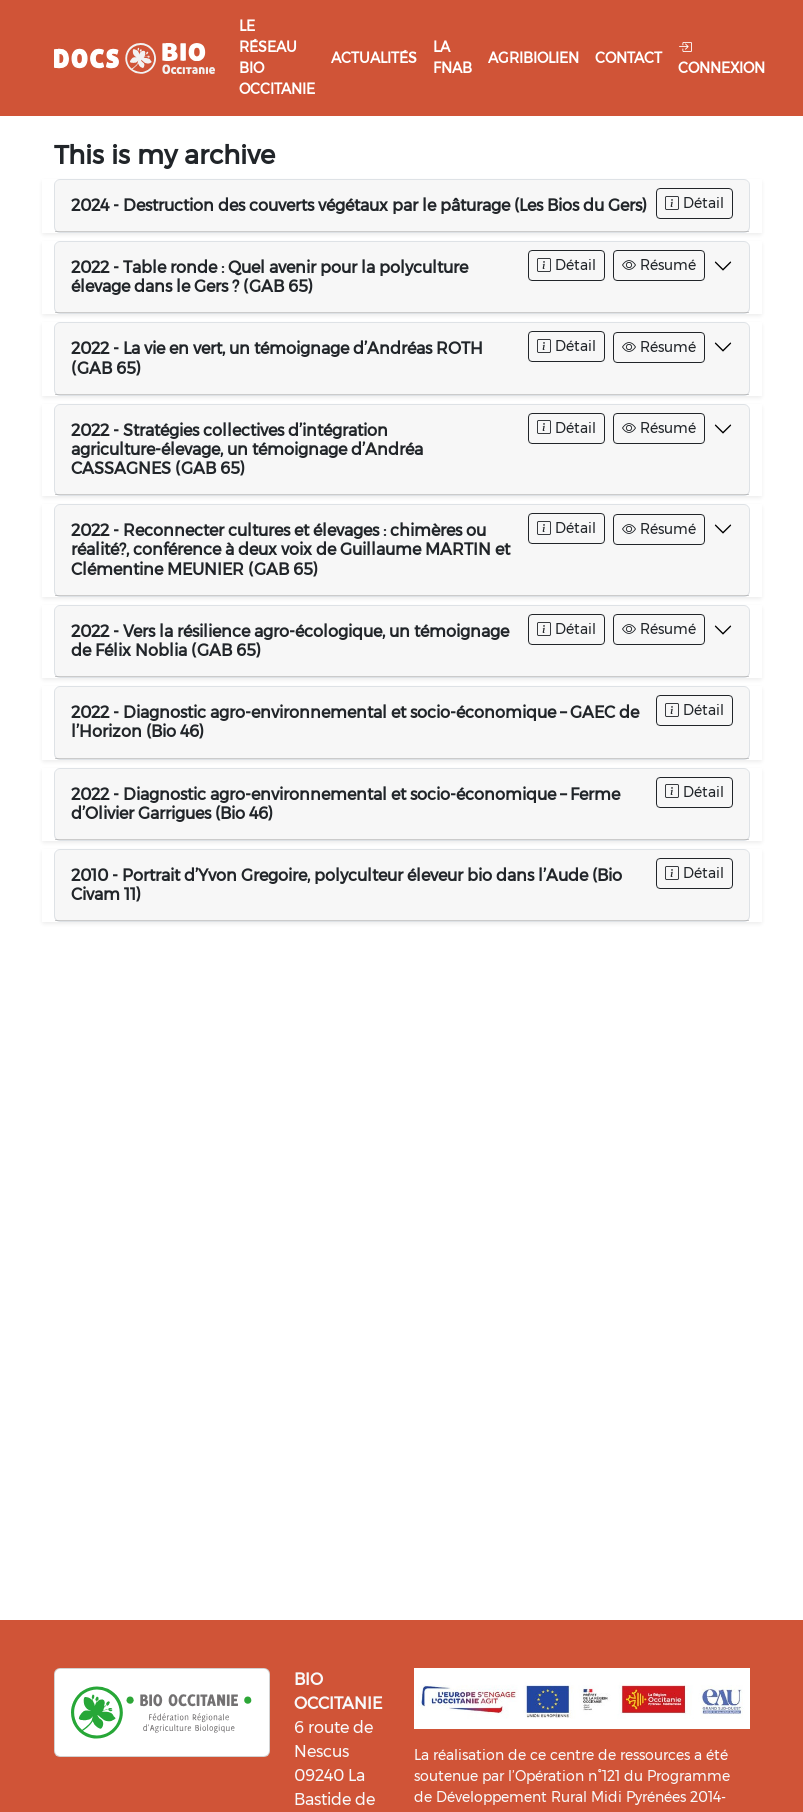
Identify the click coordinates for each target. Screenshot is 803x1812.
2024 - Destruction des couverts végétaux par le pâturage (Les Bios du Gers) (359, 205)
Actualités (374, 58)
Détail (694, 203)
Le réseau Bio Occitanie (277, 57)
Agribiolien (533, 58)
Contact (628, 58)
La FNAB (452, 57)
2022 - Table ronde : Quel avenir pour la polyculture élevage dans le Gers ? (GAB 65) (269, 277)
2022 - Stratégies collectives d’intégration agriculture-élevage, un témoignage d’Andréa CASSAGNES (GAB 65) (247, 449)
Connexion (721, 57)
